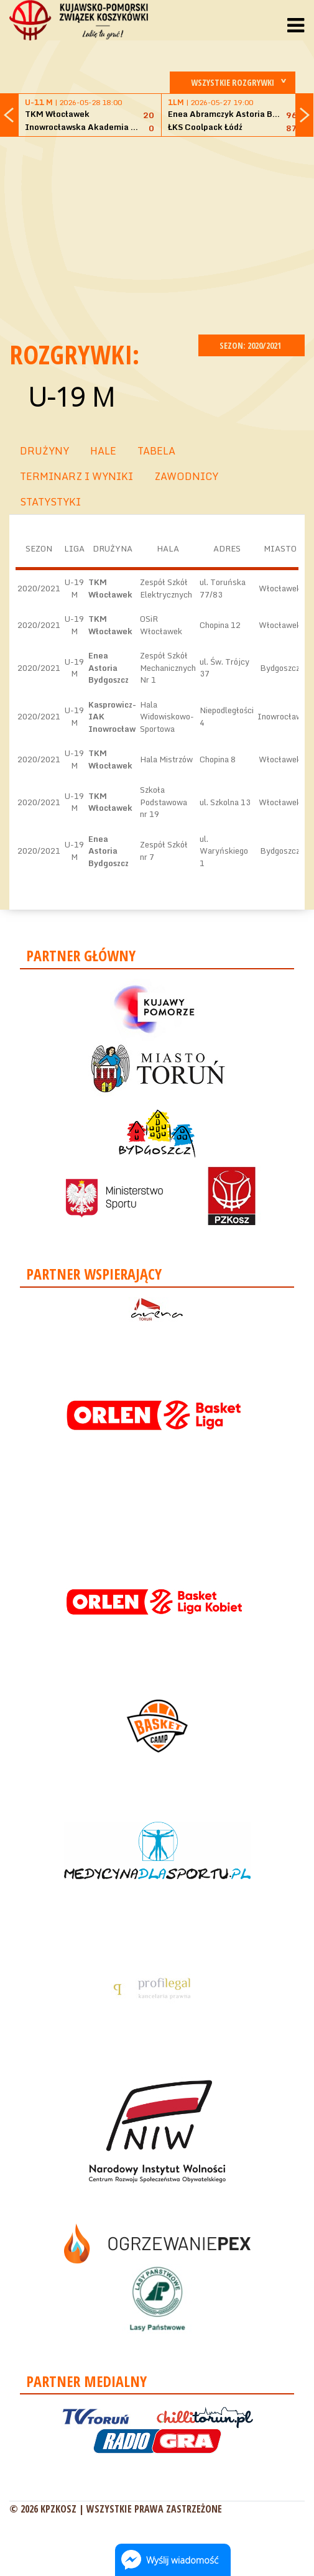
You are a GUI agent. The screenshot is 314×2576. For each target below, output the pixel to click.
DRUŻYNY (44, 451)
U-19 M (71, 396)
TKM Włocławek (110, 588)
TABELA (156, 451)
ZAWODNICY (186, 476)
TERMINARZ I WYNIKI (76, 476)
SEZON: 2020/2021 (251, 345)
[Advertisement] (161, 234)
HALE (103, 451)
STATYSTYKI (50, 502)
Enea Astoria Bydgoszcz (108, 667)
